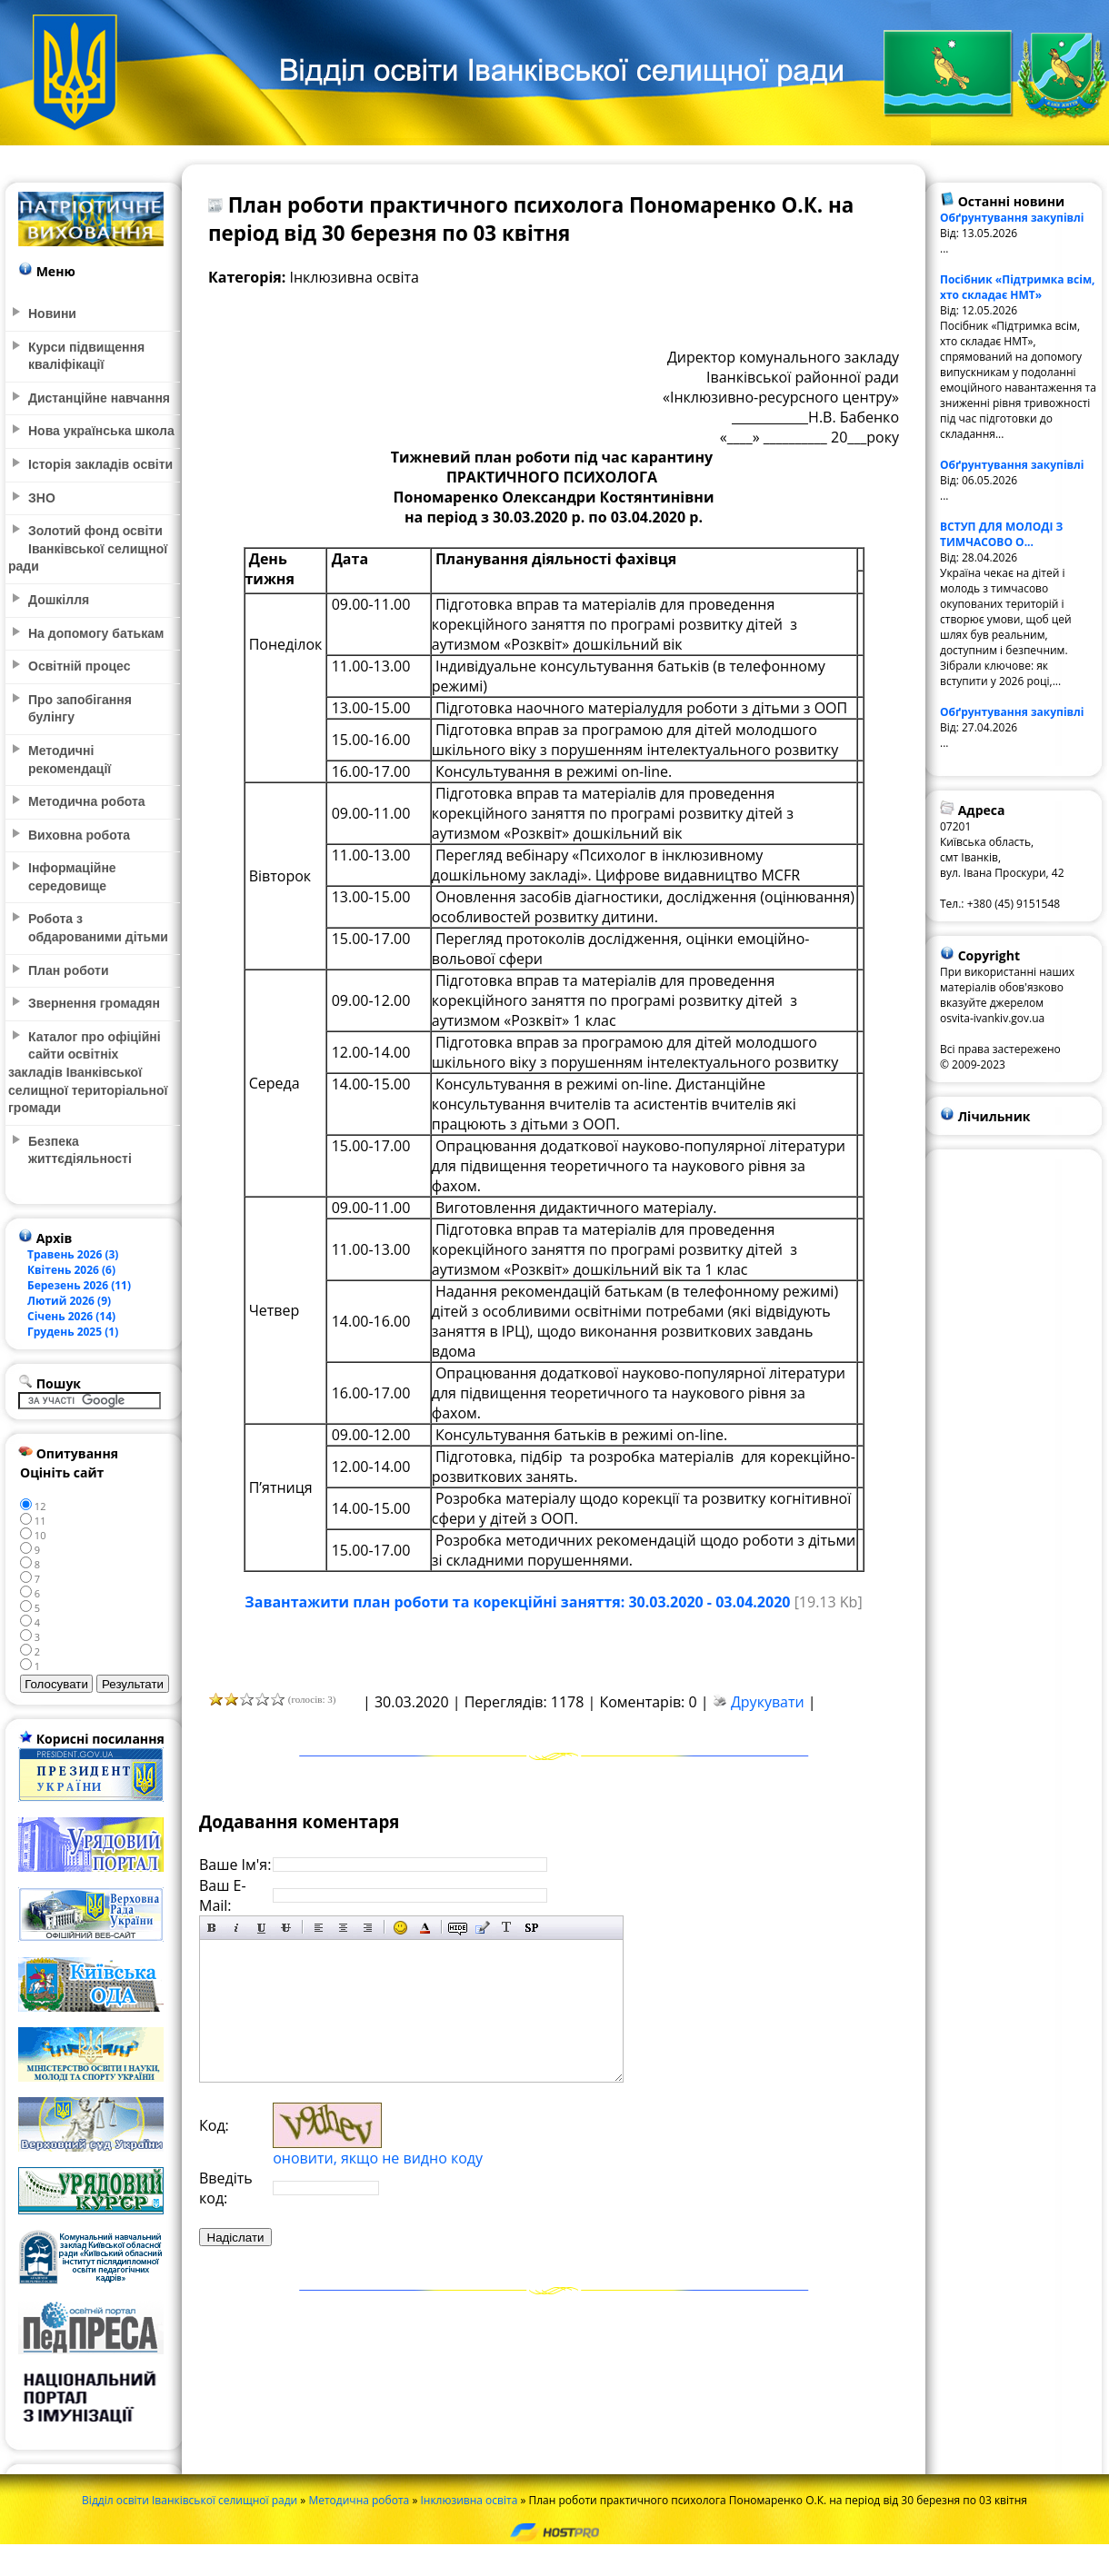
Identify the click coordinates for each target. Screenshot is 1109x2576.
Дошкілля (58, 599)
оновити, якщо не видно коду (378, 2158)
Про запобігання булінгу (80, 708)
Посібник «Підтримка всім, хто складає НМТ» (1017, 287)
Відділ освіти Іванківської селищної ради (189, 2500)
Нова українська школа (101, 430)
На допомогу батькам (96, 633)
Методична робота (358, 2500)
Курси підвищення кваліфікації (86, 356)
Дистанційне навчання (99, 398)
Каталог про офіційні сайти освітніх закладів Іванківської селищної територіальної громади (87, 1072)
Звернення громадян (94, 1003)
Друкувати (767, 1702)
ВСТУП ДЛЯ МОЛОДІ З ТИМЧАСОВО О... (1001, 534)
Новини (52, 313)
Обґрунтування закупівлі (1012, 217)
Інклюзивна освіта (468, 2500)
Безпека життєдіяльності (80, 1150)
